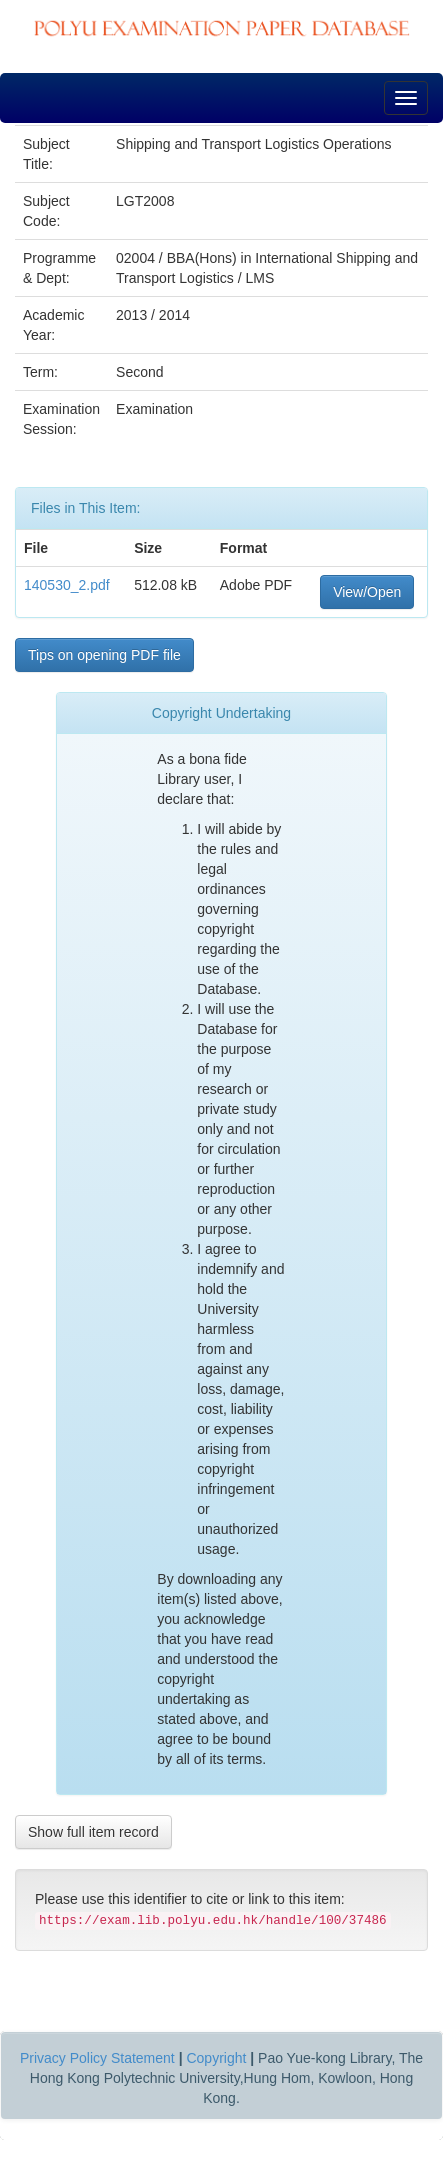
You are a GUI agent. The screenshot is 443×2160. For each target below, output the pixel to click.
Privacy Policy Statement (97, 2058)
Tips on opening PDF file (104, 655)
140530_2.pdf (67, 585)
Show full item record (93, 1832)
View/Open (367, 592)
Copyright (216, 2058)
